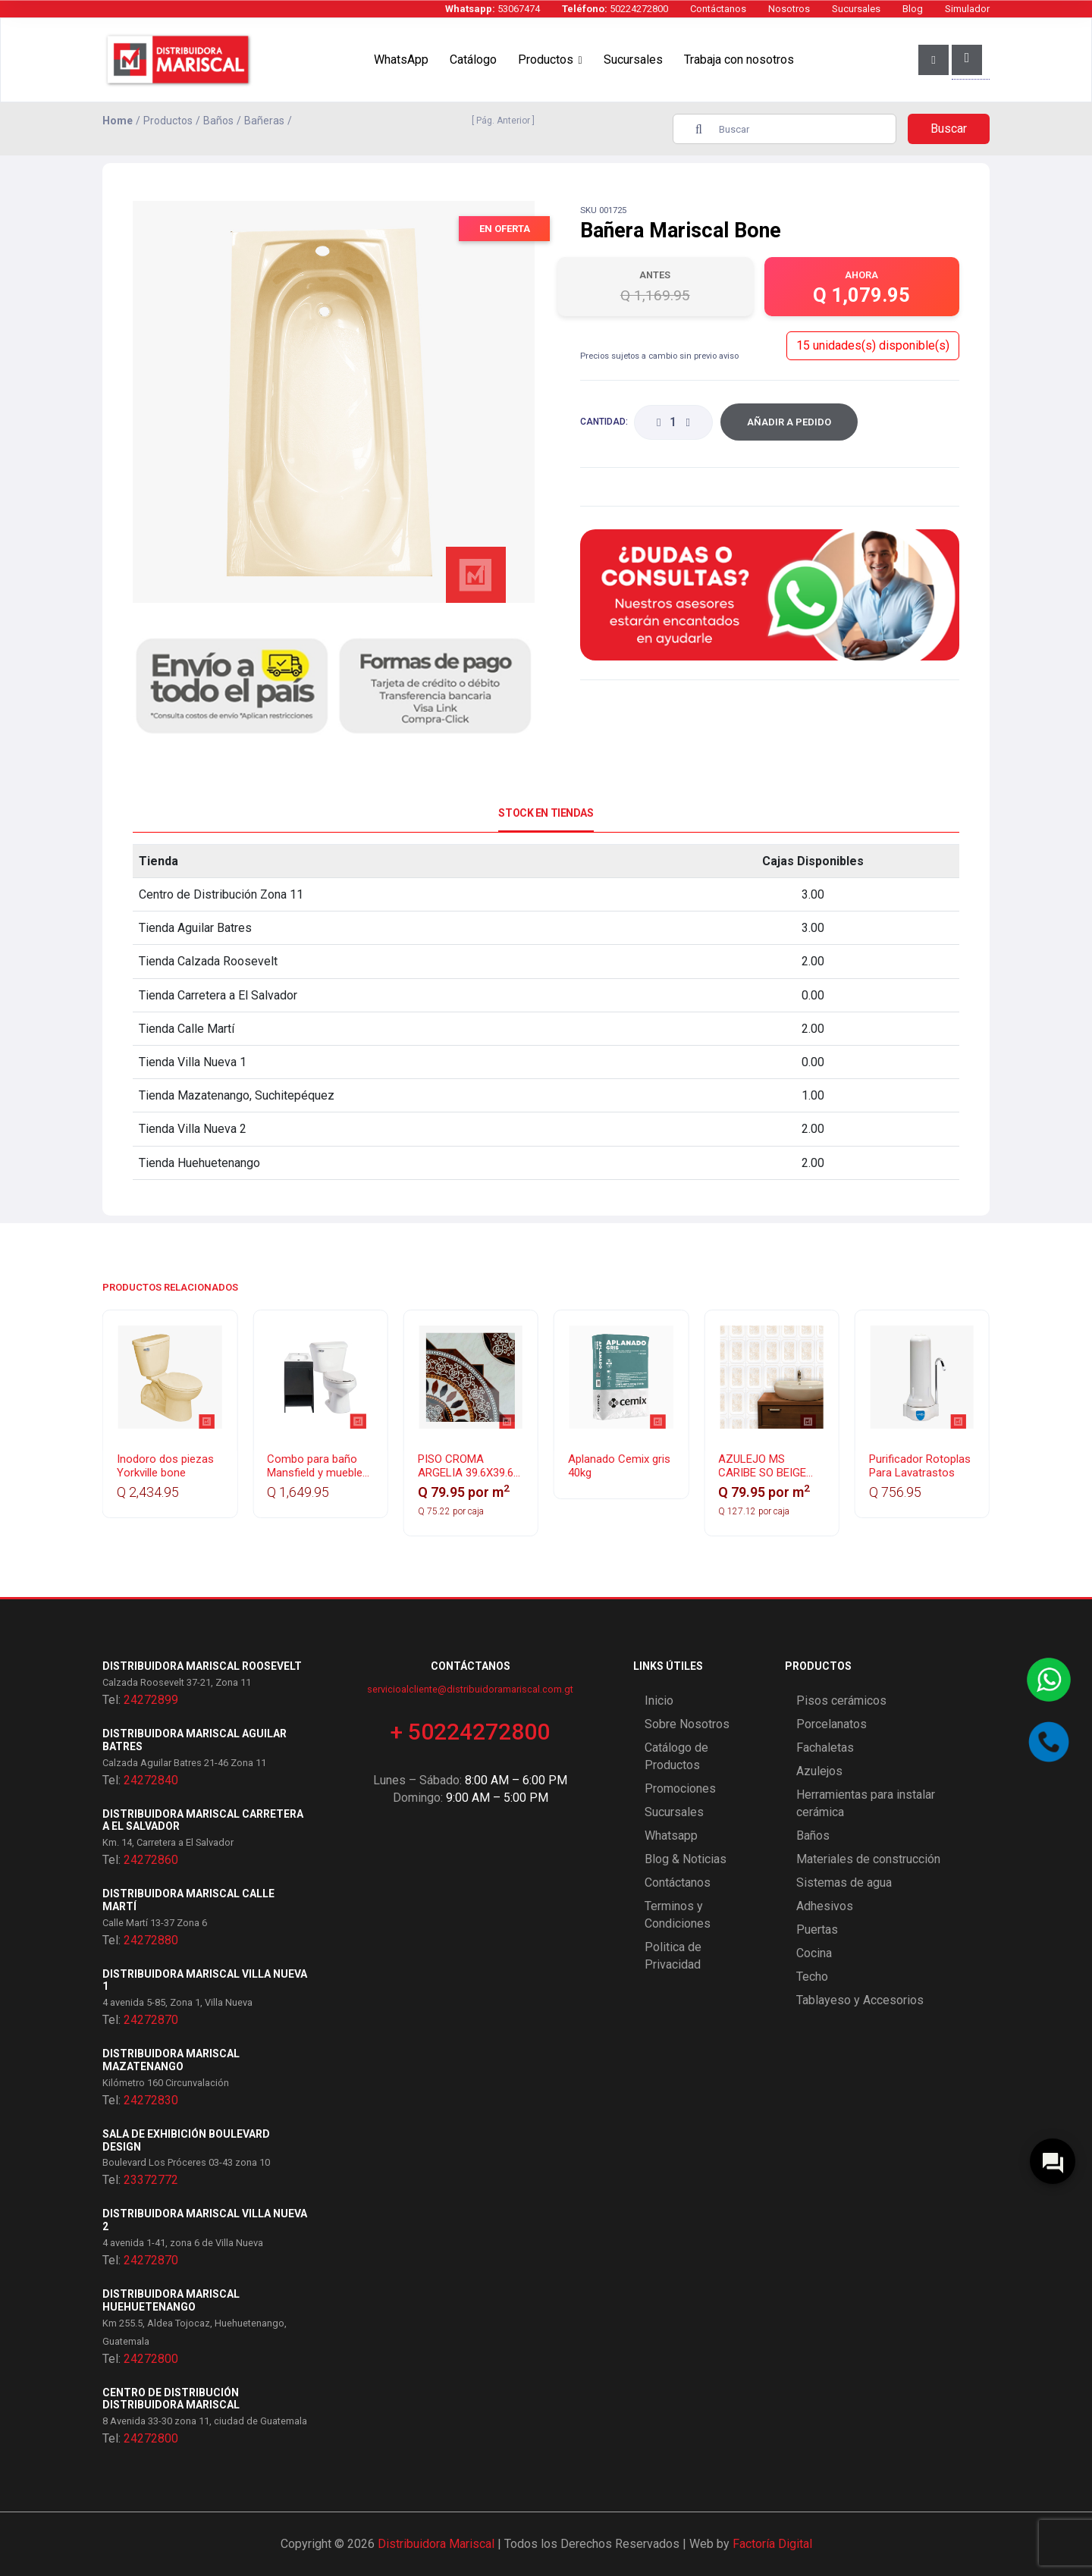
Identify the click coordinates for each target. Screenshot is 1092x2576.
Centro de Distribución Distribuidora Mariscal (171, 2398)
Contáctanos (718, 8)
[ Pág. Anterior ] (501, 120)
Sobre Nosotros (687, 1724)
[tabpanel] (546, 1012)
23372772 (151, 2180)
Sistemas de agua (844, 1882)
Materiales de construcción (868, 1859)
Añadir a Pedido (789, 422)
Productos (545, 59)
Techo (812, 1976)
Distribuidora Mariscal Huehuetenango (171, 2300)
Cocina (814, 1953)
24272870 (151, 2020)
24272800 (151, 2359)
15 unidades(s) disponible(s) (872, 345)
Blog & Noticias (685, 1859)
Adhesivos (824, 1906)
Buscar (948, 128)
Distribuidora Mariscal (436, 2544)
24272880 (151, 1940)
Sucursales (856, 8)
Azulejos (819, 1771)
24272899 (151, 1700)
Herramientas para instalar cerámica (865, 1803)
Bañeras (264, 121)
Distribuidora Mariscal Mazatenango (171, 2059)
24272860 (151, 1860)
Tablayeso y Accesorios (860, 2000)
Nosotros (789, 8)
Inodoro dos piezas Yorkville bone (165, 1465)
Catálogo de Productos (676, 1756)
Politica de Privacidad (673, 1956)
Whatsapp (671, 1835)
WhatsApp (401, 59)
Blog (912, 8)
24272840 (151, 1780)
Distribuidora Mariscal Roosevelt (202, 1666)
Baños (218, 121)
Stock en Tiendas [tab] (545, 813)
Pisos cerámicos (841, 1700)
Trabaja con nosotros (739, 59)
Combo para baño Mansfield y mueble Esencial (314, 1472)
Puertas (817, 1929)
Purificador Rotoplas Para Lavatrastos (920, 1465)
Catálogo (473, 59)
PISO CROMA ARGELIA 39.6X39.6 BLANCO (465, 1472)
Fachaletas (825, 1747)
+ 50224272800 (470, 1731)
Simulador (967, 8)
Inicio (659, 1700)
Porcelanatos (831, 1724)
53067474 (492, 8)
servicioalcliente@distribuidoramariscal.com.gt (470, 1689)
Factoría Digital (772, 2544)
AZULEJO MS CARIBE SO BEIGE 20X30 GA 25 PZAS (766, 1472)
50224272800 (615, 8)
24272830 (151, 2100)
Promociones (680, 1788)
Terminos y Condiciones (678, 1915)
